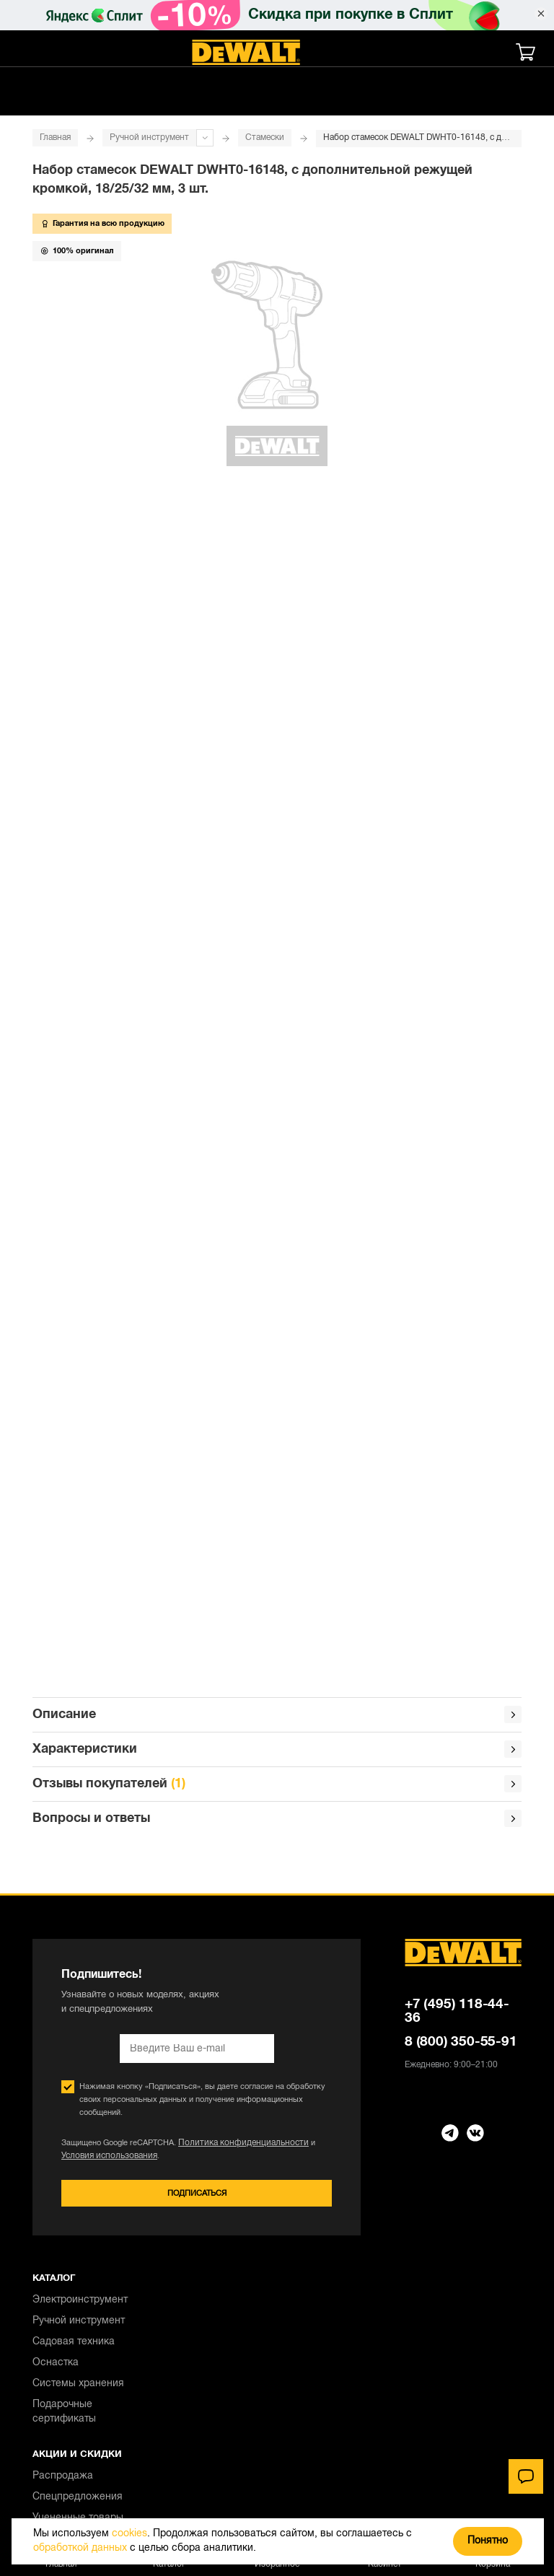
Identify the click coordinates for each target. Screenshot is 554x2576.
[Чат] (526, 2476)
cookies (129, 2533)
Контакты (54, 2346)
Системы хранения (78, 1994)
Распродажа (62, 2086)
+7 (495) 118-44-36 (457, 1620)
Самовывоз (60, 2220)
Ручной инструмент (149, 137)
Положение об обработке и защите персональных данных (159, 2480)
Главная (55, 137)
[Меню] (32, 52)
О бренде (55, 2367)
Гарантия (54, 2283)
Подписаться (196, 1803)
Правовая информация (88, 2325)
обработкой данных (80, 2548)
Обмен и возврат (73, 2262)
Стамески (264, 137)
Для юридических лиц (85, 2388)
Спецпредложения (77, 2107)
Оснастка (55, 1973)
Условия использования (105, 1765)
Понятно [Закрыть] (487, 2541)
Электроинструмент (80, 1910)
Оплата (50, 2241)
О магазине (60, 2304)
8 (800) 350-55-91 (461, 1650)
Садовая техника (73, 1952)
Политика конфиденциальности (236, 1752)
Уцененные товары (77, 2128)
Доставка (55, 2199)
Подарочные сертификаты (64, 2022)
